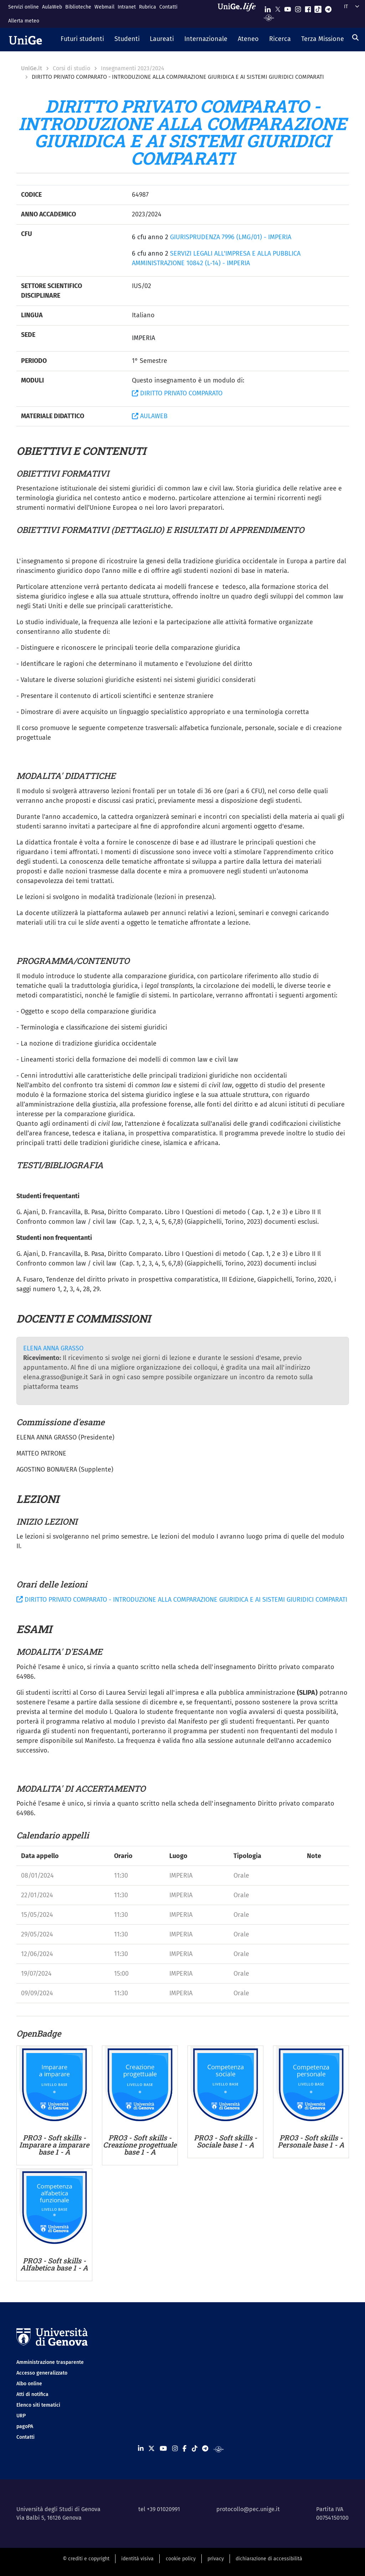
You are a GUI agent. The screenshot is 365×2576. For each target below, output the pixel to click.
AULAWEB (150, 416)
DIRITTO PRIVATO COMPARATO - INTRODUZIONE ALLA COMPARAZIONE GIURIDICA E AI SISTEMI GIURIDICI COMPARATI (181, 1599)
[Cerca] (355, 37)
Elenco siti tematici (38, 2405)
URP (21, 2416)
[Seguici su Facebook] (308, 7)
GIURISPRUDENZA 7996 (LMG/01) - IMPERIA (230, 237)
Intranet (127, 7)
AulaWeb (52, 7)
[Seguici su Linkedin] (268, 7)
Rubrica (147, 7)
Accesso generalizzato (41, 2373)
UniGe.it (31, 68)
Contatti (168, 7)
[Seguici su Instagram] (298, 7)
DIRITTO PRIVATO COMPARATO (177, 393)
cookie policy (181, 2559)
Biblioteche (78, 7)
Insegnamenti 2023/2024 (132, 68)
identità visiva (137, 2559)
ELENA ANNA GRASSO (53, 1348)
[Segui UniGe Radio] (269, 17)
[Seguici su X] (278, 7)
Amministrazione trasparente (50, 2362)
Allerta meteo (23, 21)
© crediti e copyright (86, 2559)
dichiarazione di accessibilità (269, 2559)
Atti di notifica (32, 2394)
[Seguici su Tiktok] (318, 7)
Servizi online (23, 7)
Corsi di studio (71, 68)
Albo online (29, 2384)
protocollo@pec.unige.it (248, 2509)
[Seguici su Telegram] (328, 7)
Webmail (104, 7)
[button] (82, 39)
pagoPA (24, 2426)
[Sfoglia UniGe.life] (239, 14)
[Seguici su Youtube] (288, 7)
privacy (215, 2559)
